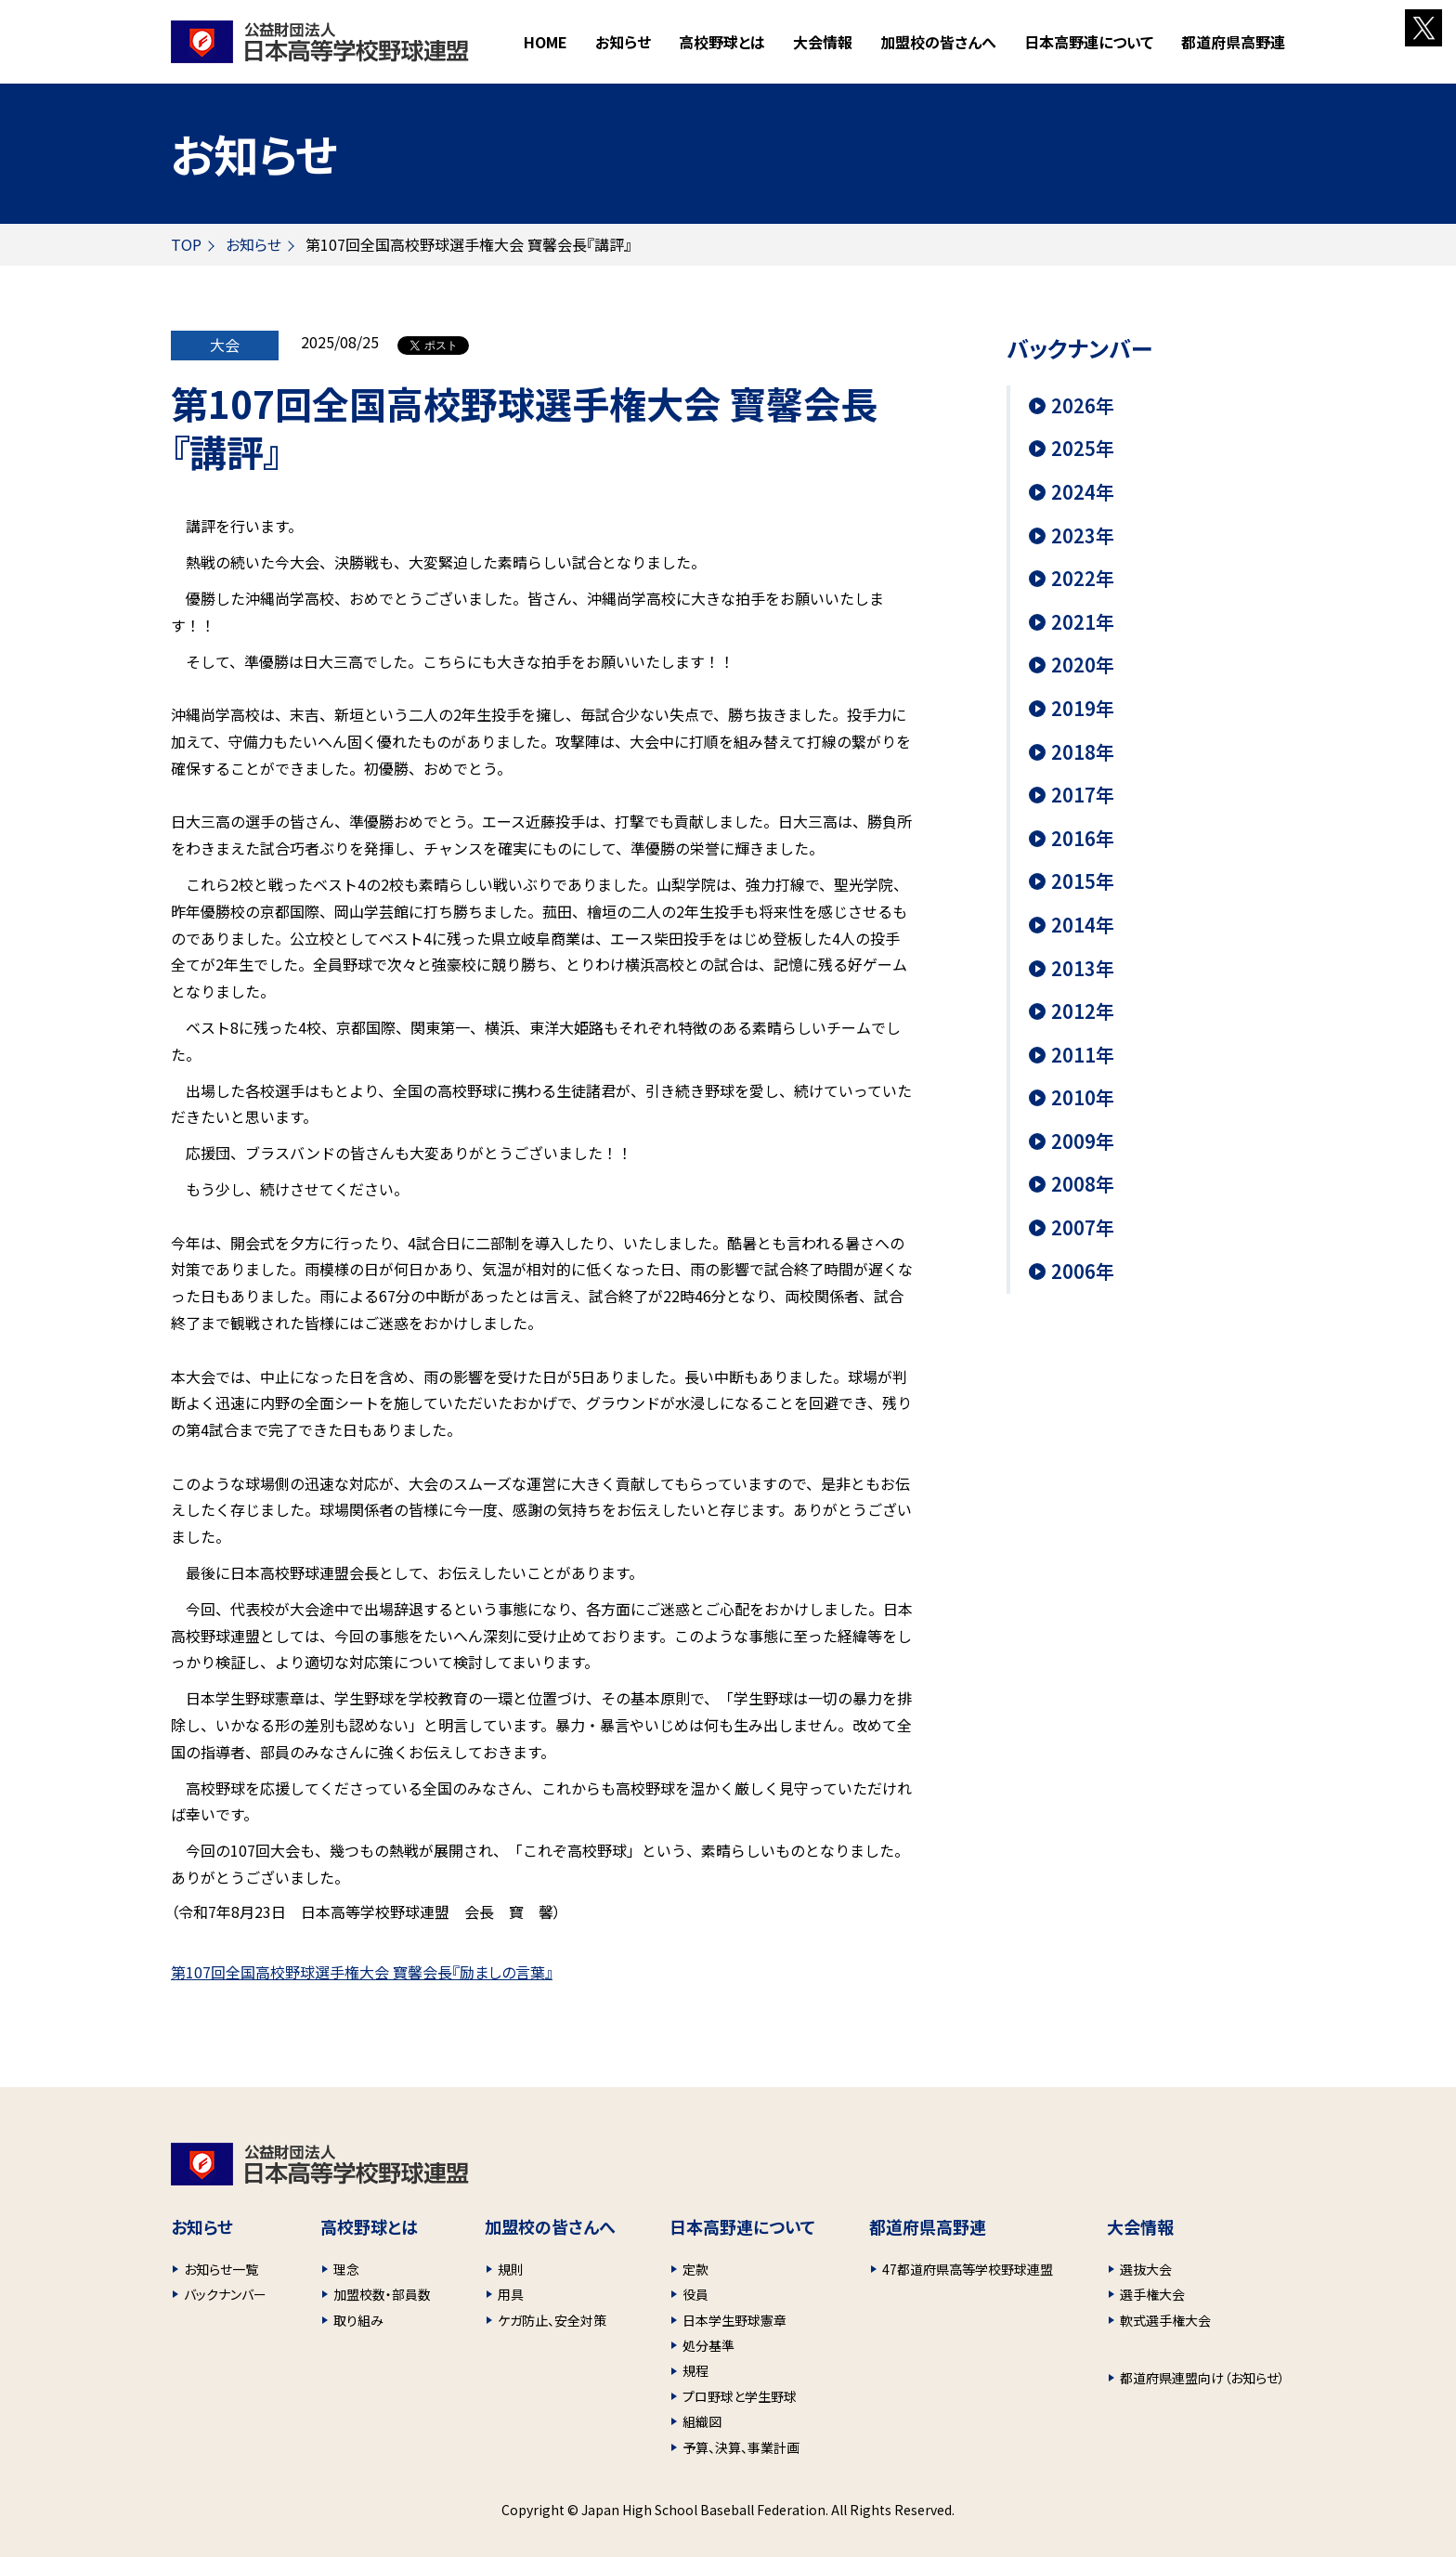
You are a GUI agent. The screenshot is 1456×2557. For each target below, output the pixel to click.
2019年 (1082, 709)
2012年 (1082, 1011)
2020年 (1082, 665)
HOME (545, 42)
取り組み (358, 2320)
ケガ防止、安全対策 (552, 2320)
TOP (186, 244)
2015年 (1082, 881)
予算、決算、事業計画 (741, 2447)
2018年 (1082, 752)
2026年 (1082, 406)
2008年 (1082, 1184)
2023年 (1082, 536)
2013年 (1082, 969)
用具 (511, 2294)
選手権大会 (1152, 2294)
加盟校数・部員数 (382, 2294)
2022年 (1082, 578)
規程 (695, 2370)
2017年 (1082, 795)
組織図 (702, 2421)
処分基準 (708, 2345)
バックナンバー (225, 2294)
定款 (695, 2269)
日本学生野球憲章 (734, 2320)
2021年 (1082, 622)
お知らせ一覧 (221, 2269)
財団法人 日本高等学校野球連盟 (320, 41)
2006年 (1082, 1271)
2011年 (1082, 1055)
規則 (511, 2269)
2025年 (1082, 448)
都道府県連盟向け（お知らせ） (1202, 2377)
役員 (695, 2294)
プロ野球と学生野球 (739, 2396)
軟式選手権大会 (1165, 2320)
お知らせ (623, 42)
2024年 (1082, 492)
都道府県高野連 (1233, 42)
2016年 (1082, 839)
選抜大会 (1146, 2269)
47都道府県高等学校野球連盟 (967, 2269)
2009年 (1082, 1141)
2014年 (1082, 925)
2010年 (1082, 1098)
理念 (346, 2269)
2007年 (1082, 1228)
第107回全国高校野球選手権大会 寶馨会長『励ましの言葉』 (361, 1972)
